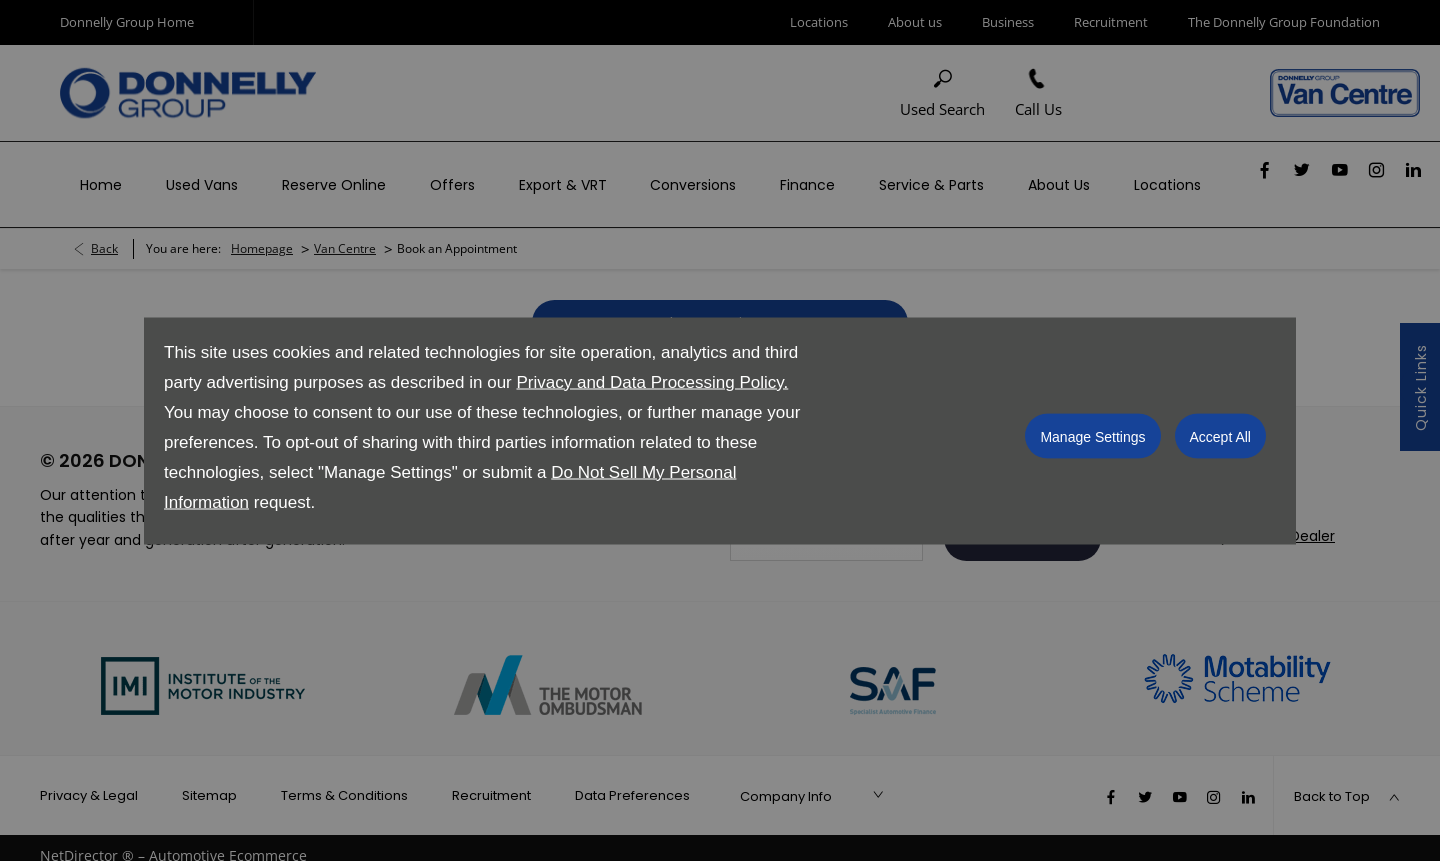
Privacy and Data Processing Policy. (652, 381)
